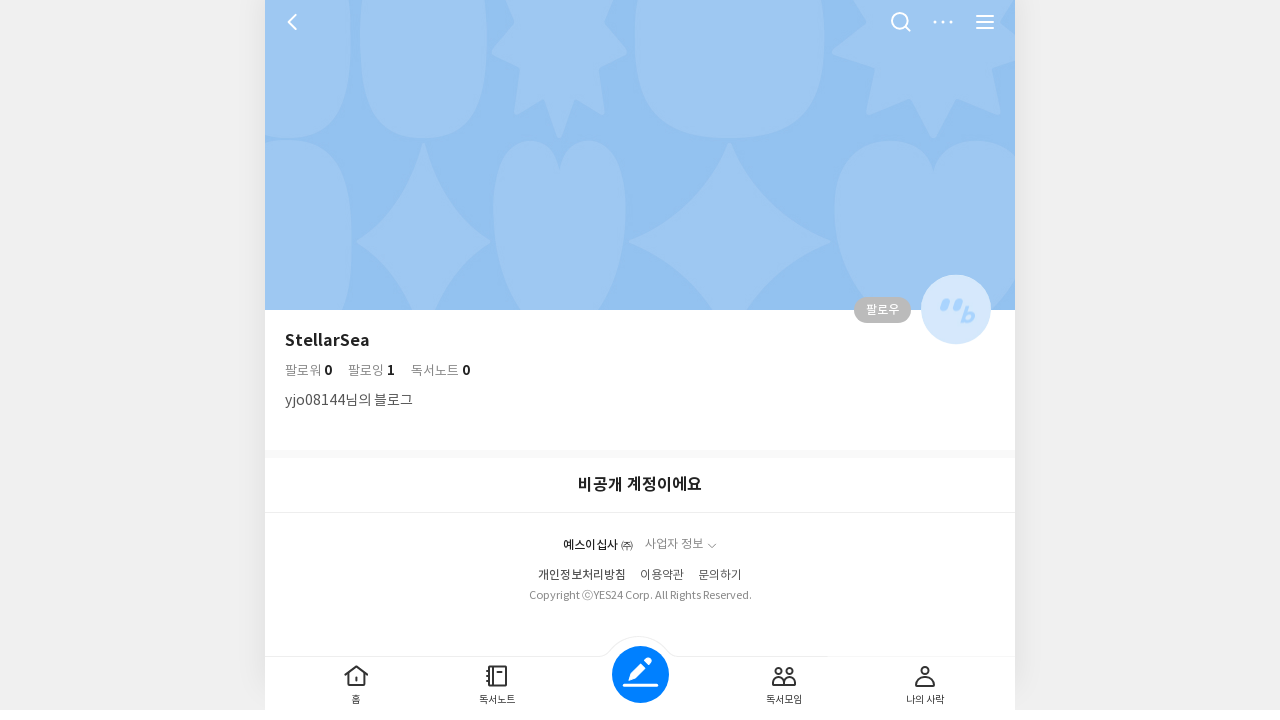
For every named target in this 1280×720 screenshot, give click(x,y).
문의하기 (720, 575)
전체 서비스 (985, 22)
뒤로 (295, 22)
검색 (901, 22)
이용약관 (662, 575)
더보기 (943, 22)
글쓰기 (640, 674)
